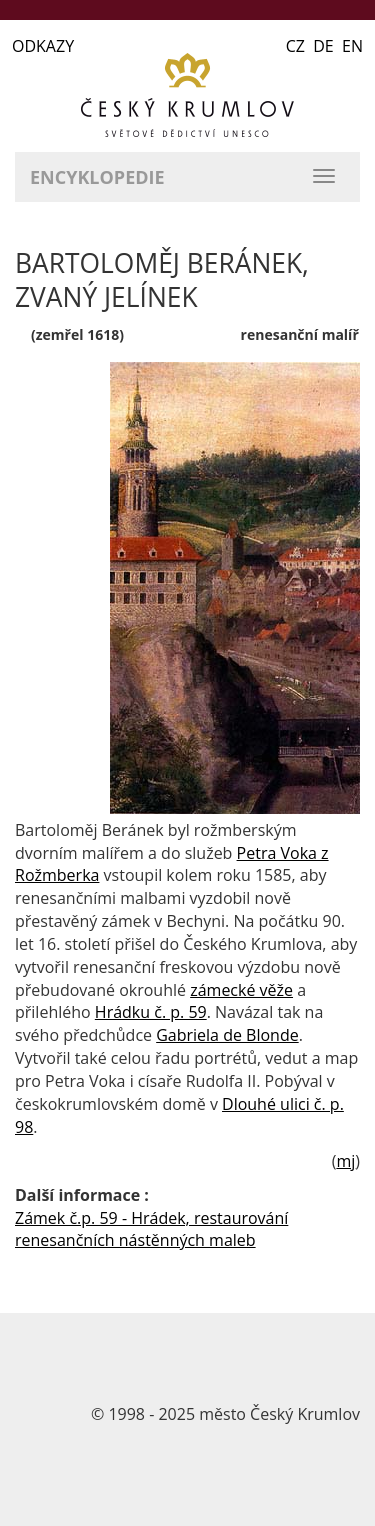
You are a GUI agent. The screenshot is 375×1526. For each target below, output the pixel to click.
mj (345, 1161)
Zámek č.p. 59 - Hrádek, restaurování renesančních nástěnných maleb (151, 1229)
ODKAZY (43, 46)
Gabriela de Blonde (227, 1035)
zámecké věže (241, 990)
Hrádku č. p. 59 (151, 1012)
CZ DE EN (324, 46)
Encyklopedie (97, 177)
